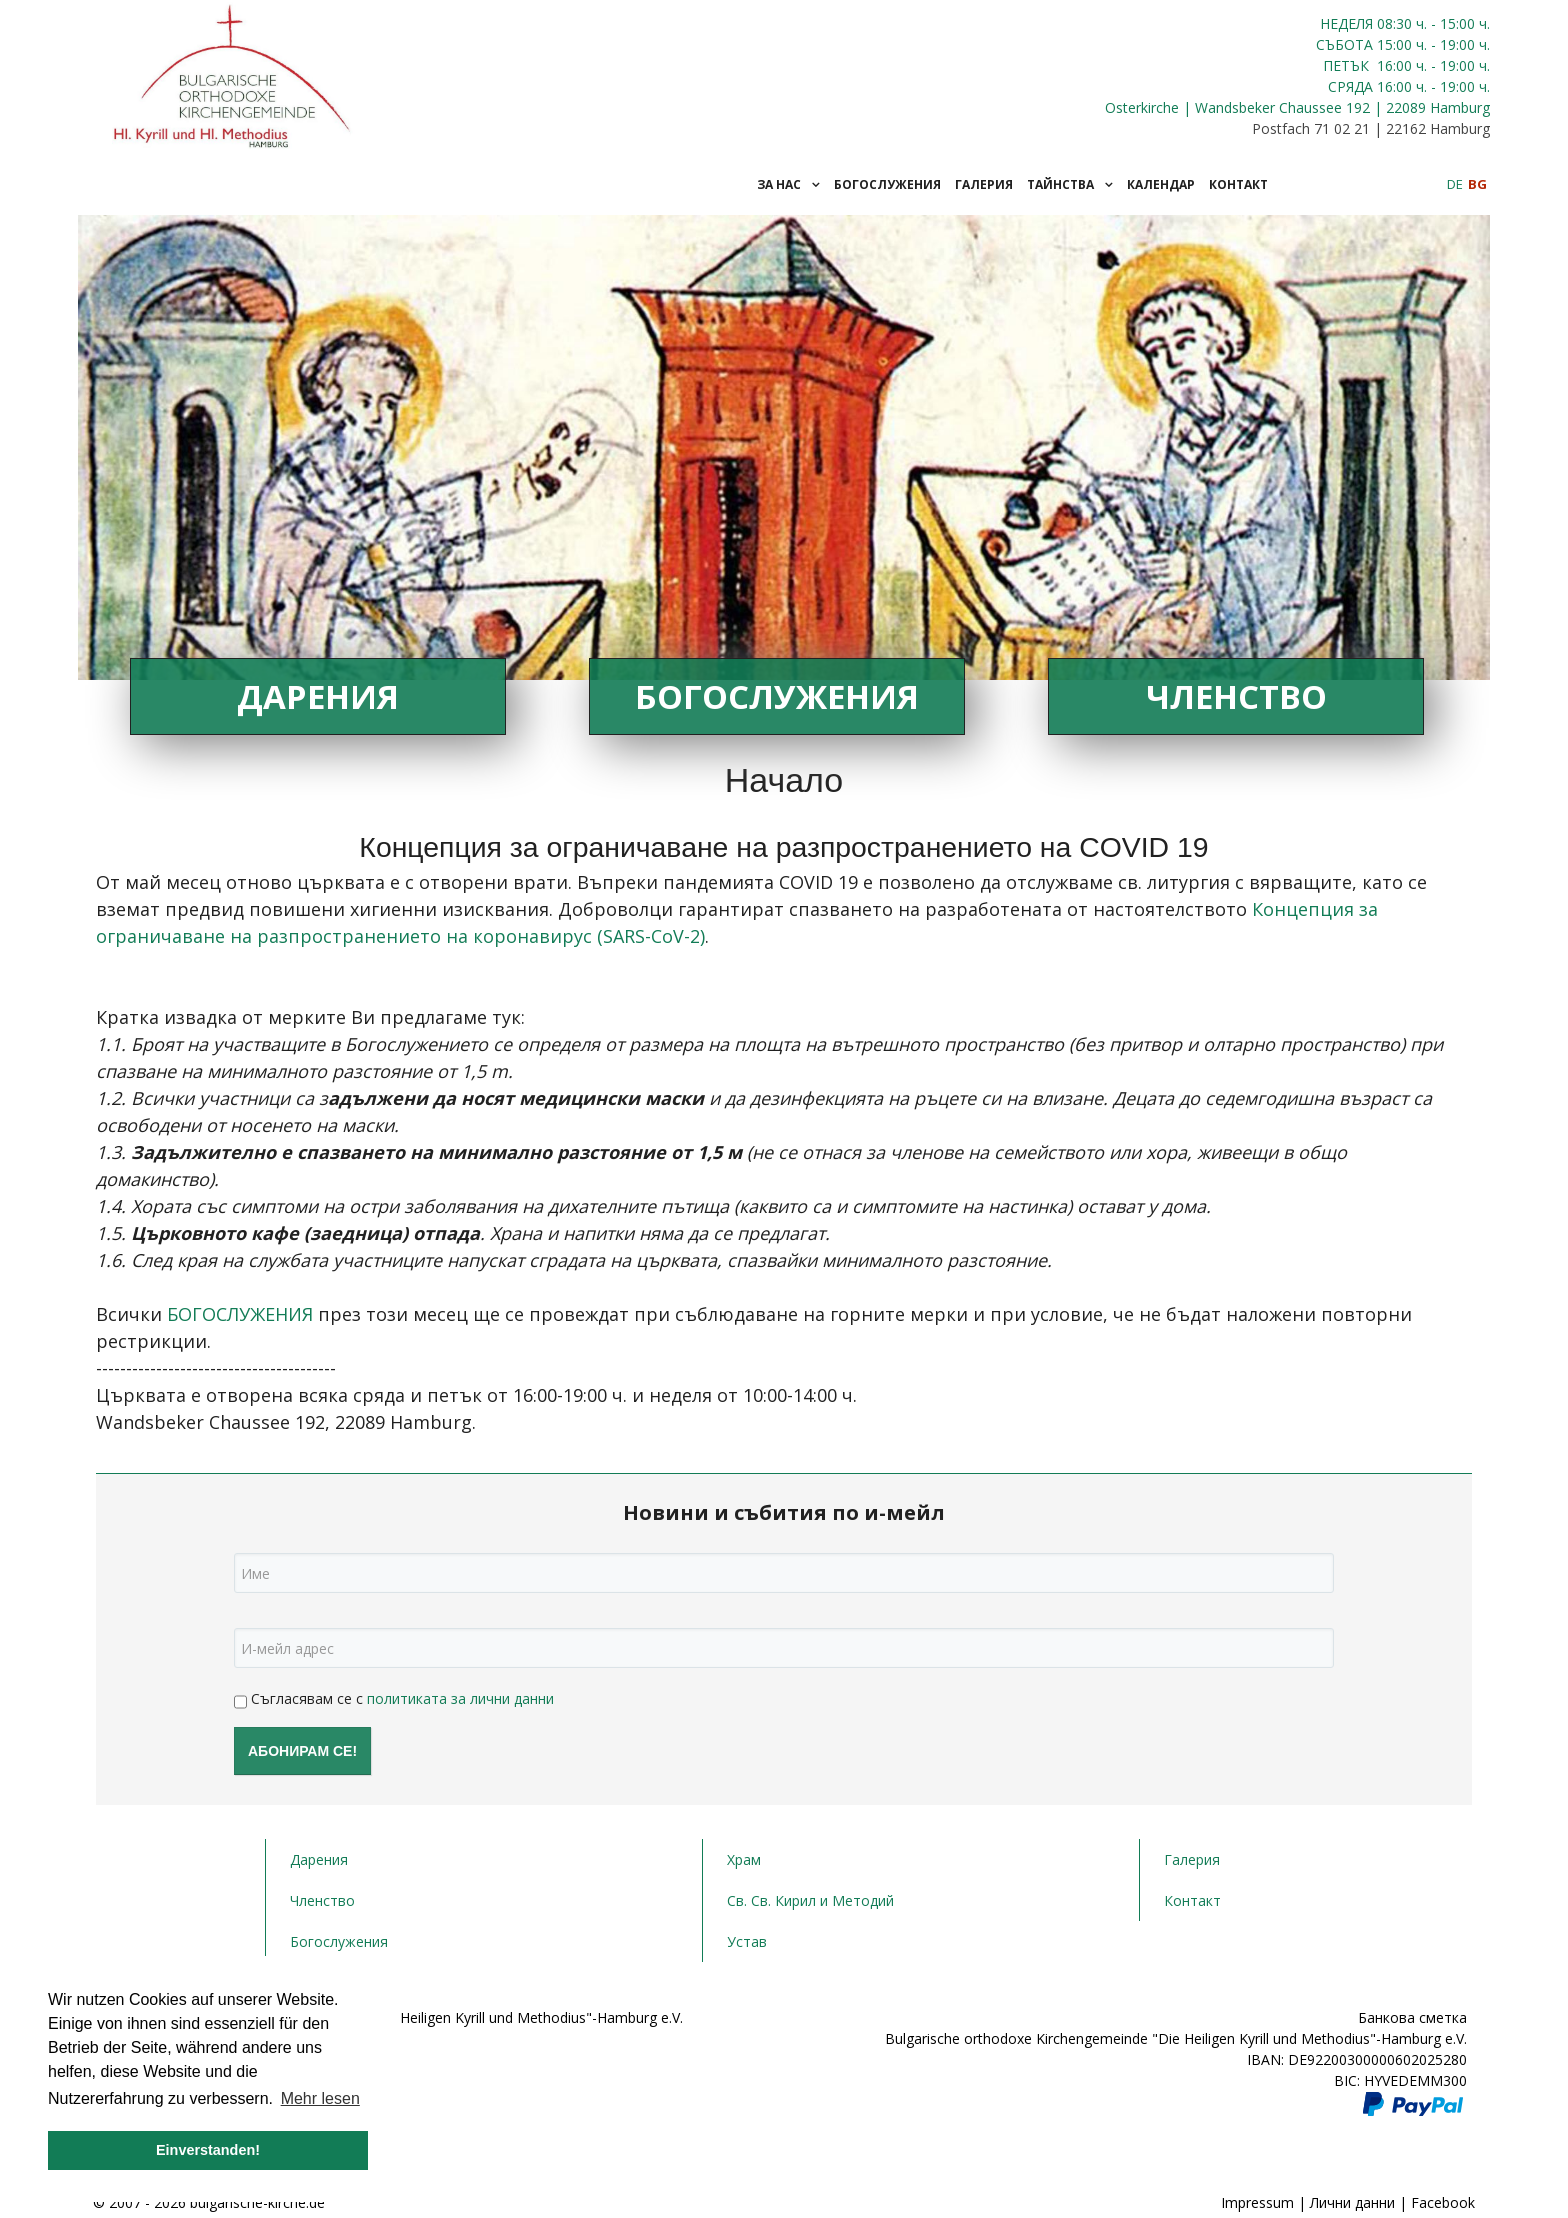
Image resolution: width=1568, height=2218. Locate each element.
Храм (744, 1859)
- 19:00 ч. (1458, 44)
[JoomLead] (233, 72)
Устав (747, 1941)
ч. (1421, 23)
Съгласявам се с (394, 1700)
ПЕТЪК (1348, 65)
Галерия (1192, 1859)
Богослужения (777, 696)
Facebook (1443, 2202)
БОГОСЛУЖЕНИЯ (242, 1314)
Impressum (1257, 2202)
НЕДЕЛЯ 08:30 (1368, 23)
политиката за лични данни (460, 1698)
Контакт (1192, 1900)
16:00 (1394, 65)
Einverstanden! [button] (208, 2150)
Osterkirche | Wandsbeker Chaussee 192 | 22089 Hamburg (1297, 107)
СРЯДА (1350, 86)
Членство (1236, 696)
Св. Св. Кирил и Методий (810, 1900)
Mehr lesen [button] (320, 2098)
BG (1477, 184)
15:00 (1394, 44)
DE (1456, 184)
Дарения (318, 696)
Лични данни (1352, 2202)
